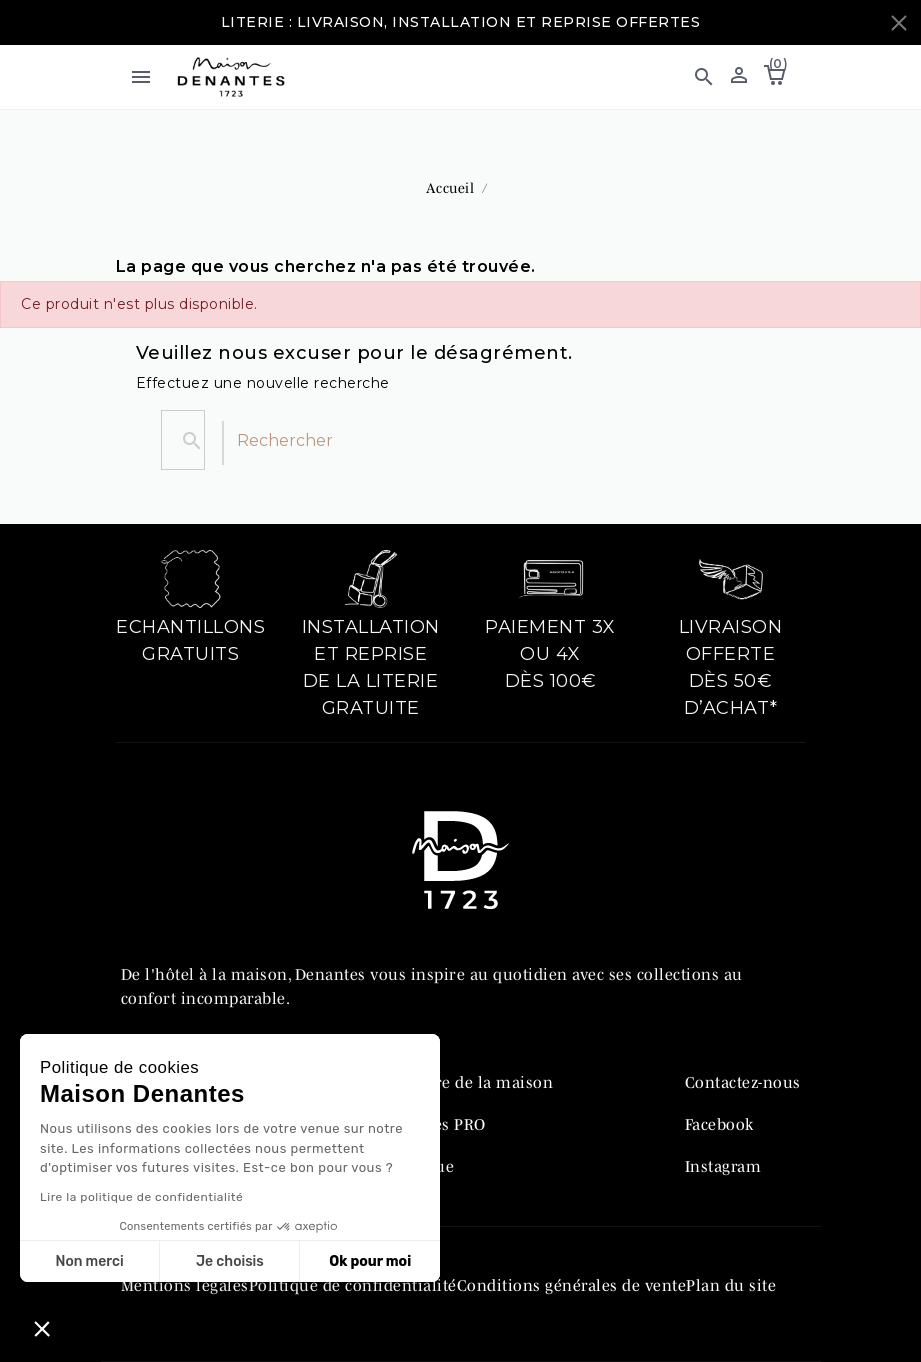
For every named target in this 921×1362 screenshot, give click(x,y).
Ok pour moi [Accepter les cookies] (370, 1261)
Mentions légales (185, 1285)
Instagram (723, 1166)
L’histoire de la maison (466, 1082)
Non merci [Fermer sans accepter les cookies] (89, 1261)
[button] (704, 77)
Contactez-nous (743, 1082)
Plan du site (731, 1285)
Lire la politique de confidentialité (141, 1197)
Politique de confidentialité (353, 1285)
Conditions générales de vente (572, 1285)
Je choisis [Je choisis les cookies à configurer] (230, 1261)
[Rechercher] (223, 443)
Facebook (719, 1124)
